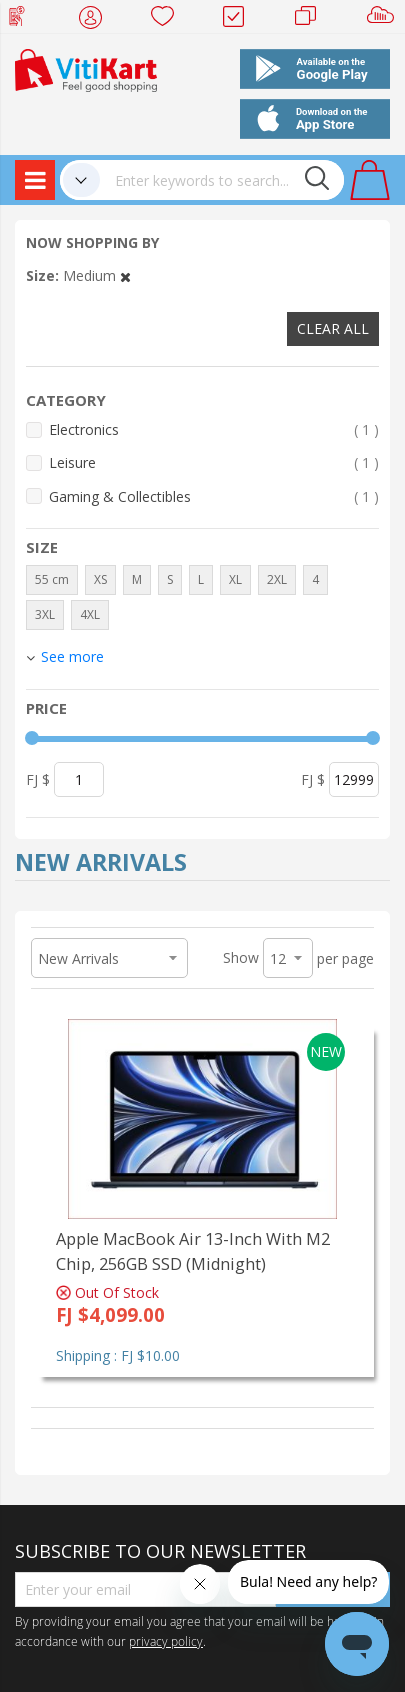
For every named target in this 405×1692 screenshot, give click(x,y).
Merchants (312, 20)
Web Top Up (24, 20)
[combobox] (222, 180)
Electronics (214, 429)
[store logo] (86, 68)
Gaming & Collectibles (214, 496)
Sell (384, 20)
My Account (96, 20)
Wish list (168, 20)
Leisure (214, 462)
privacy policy (166, 1641)
